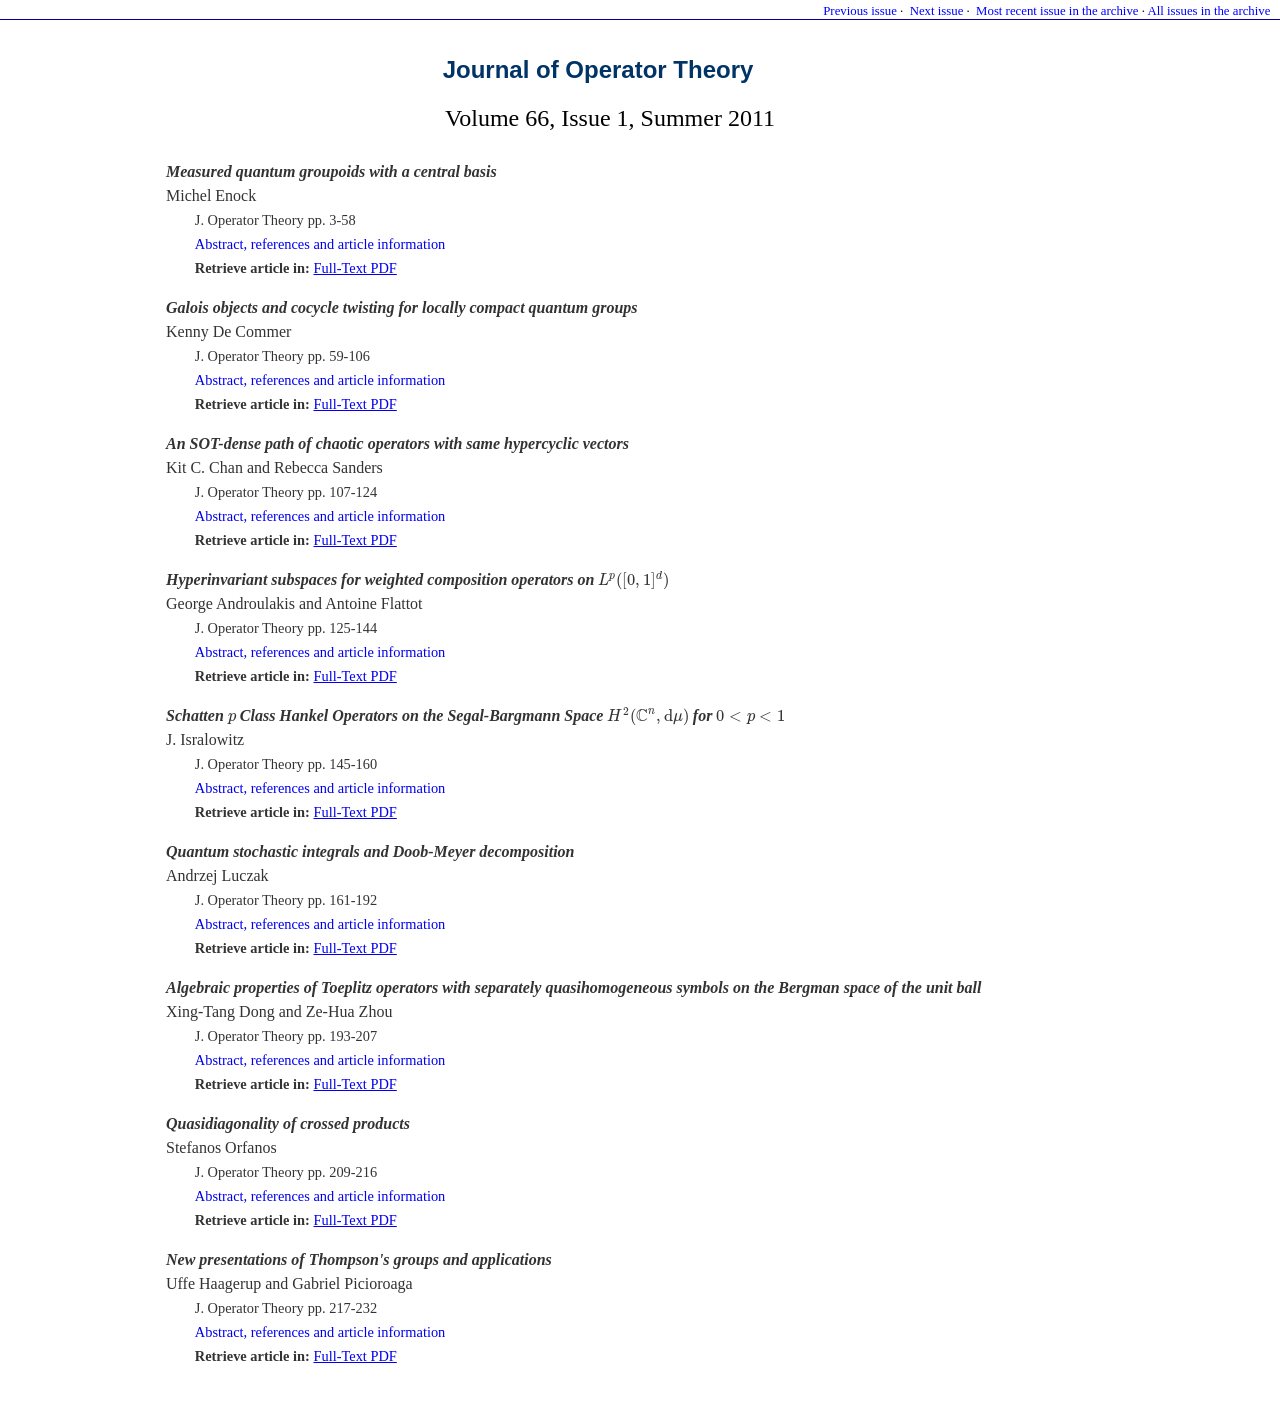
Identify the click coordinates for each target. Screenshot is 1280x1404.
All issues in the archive (1208, 11)
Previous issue (860, 11)
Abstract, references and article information (320, 244)
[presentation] (633, 581)
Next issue (937, 11)
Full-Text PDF (354, 268)
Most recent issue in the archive (1057, 11)
